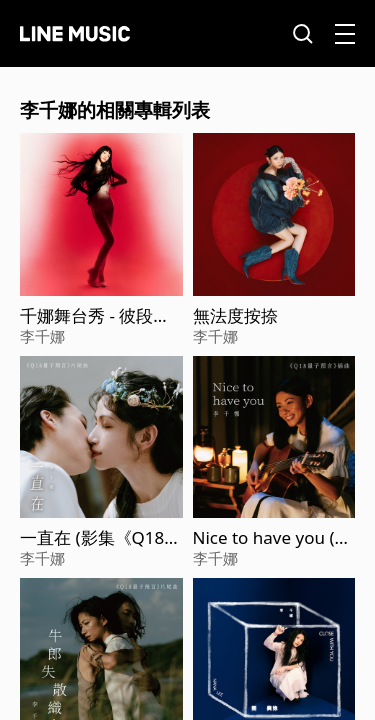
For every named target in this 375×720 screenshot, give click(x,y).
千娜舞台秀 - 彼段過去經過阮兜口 (95, 316)
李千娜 (42, 336)
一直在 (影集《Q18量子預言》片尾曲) (100, 538)
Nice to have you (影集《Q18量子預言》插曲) (272, 538)
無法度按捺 (235, 316)
